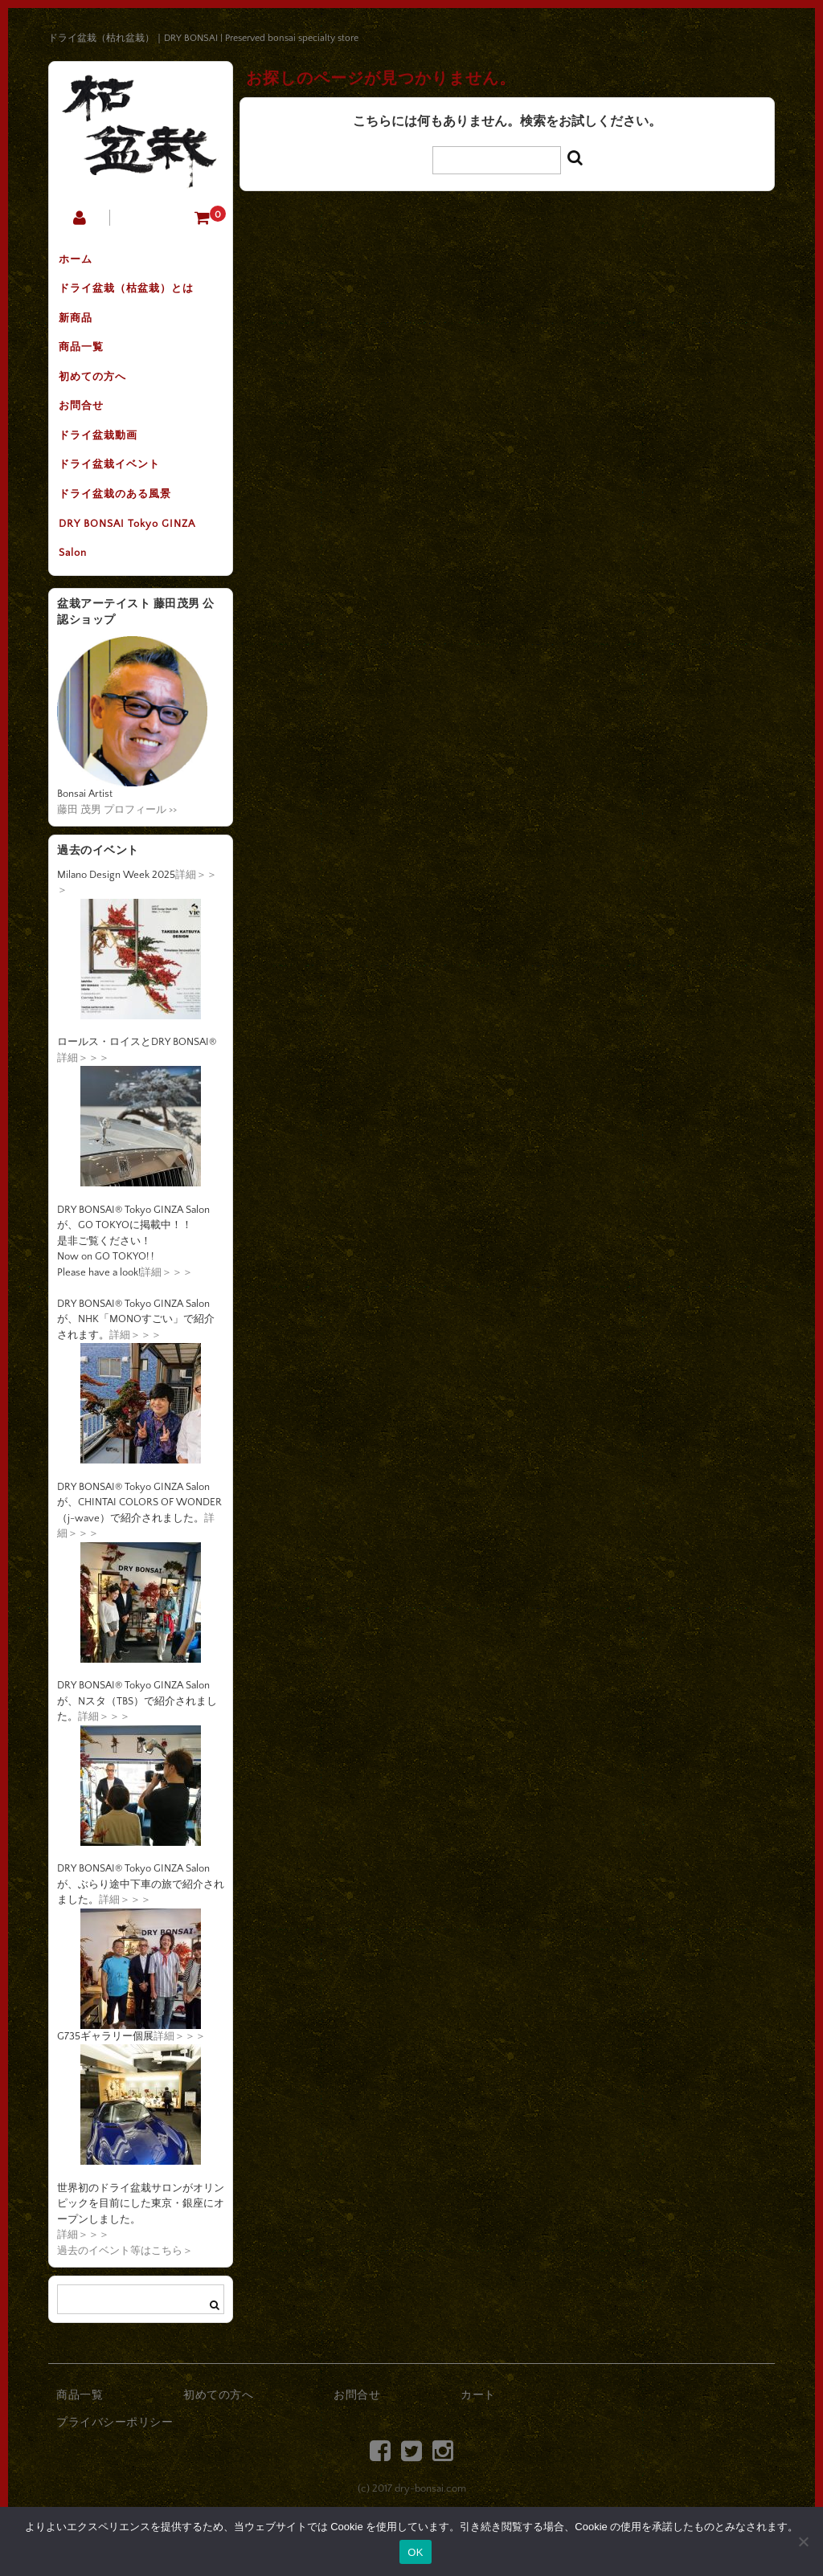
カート (478, 2442)
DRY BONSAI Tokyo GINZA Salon (133, 580)
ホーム (82, 261)
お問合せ (87, 429)
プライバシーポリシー (114, 2469)
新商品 (82, 328)
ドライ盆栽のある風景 (121, 531)
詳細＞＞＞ (83, 1104)
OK (415, 2552)
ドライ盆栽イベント (115, 497)
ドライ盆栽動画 (104, 463)
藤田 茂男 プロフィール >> (117, 856)
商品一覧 (87, 362)
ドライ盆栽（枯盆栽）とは (132, 294)
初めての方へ (99, 396)
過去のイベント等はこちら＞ (125, 2297)
